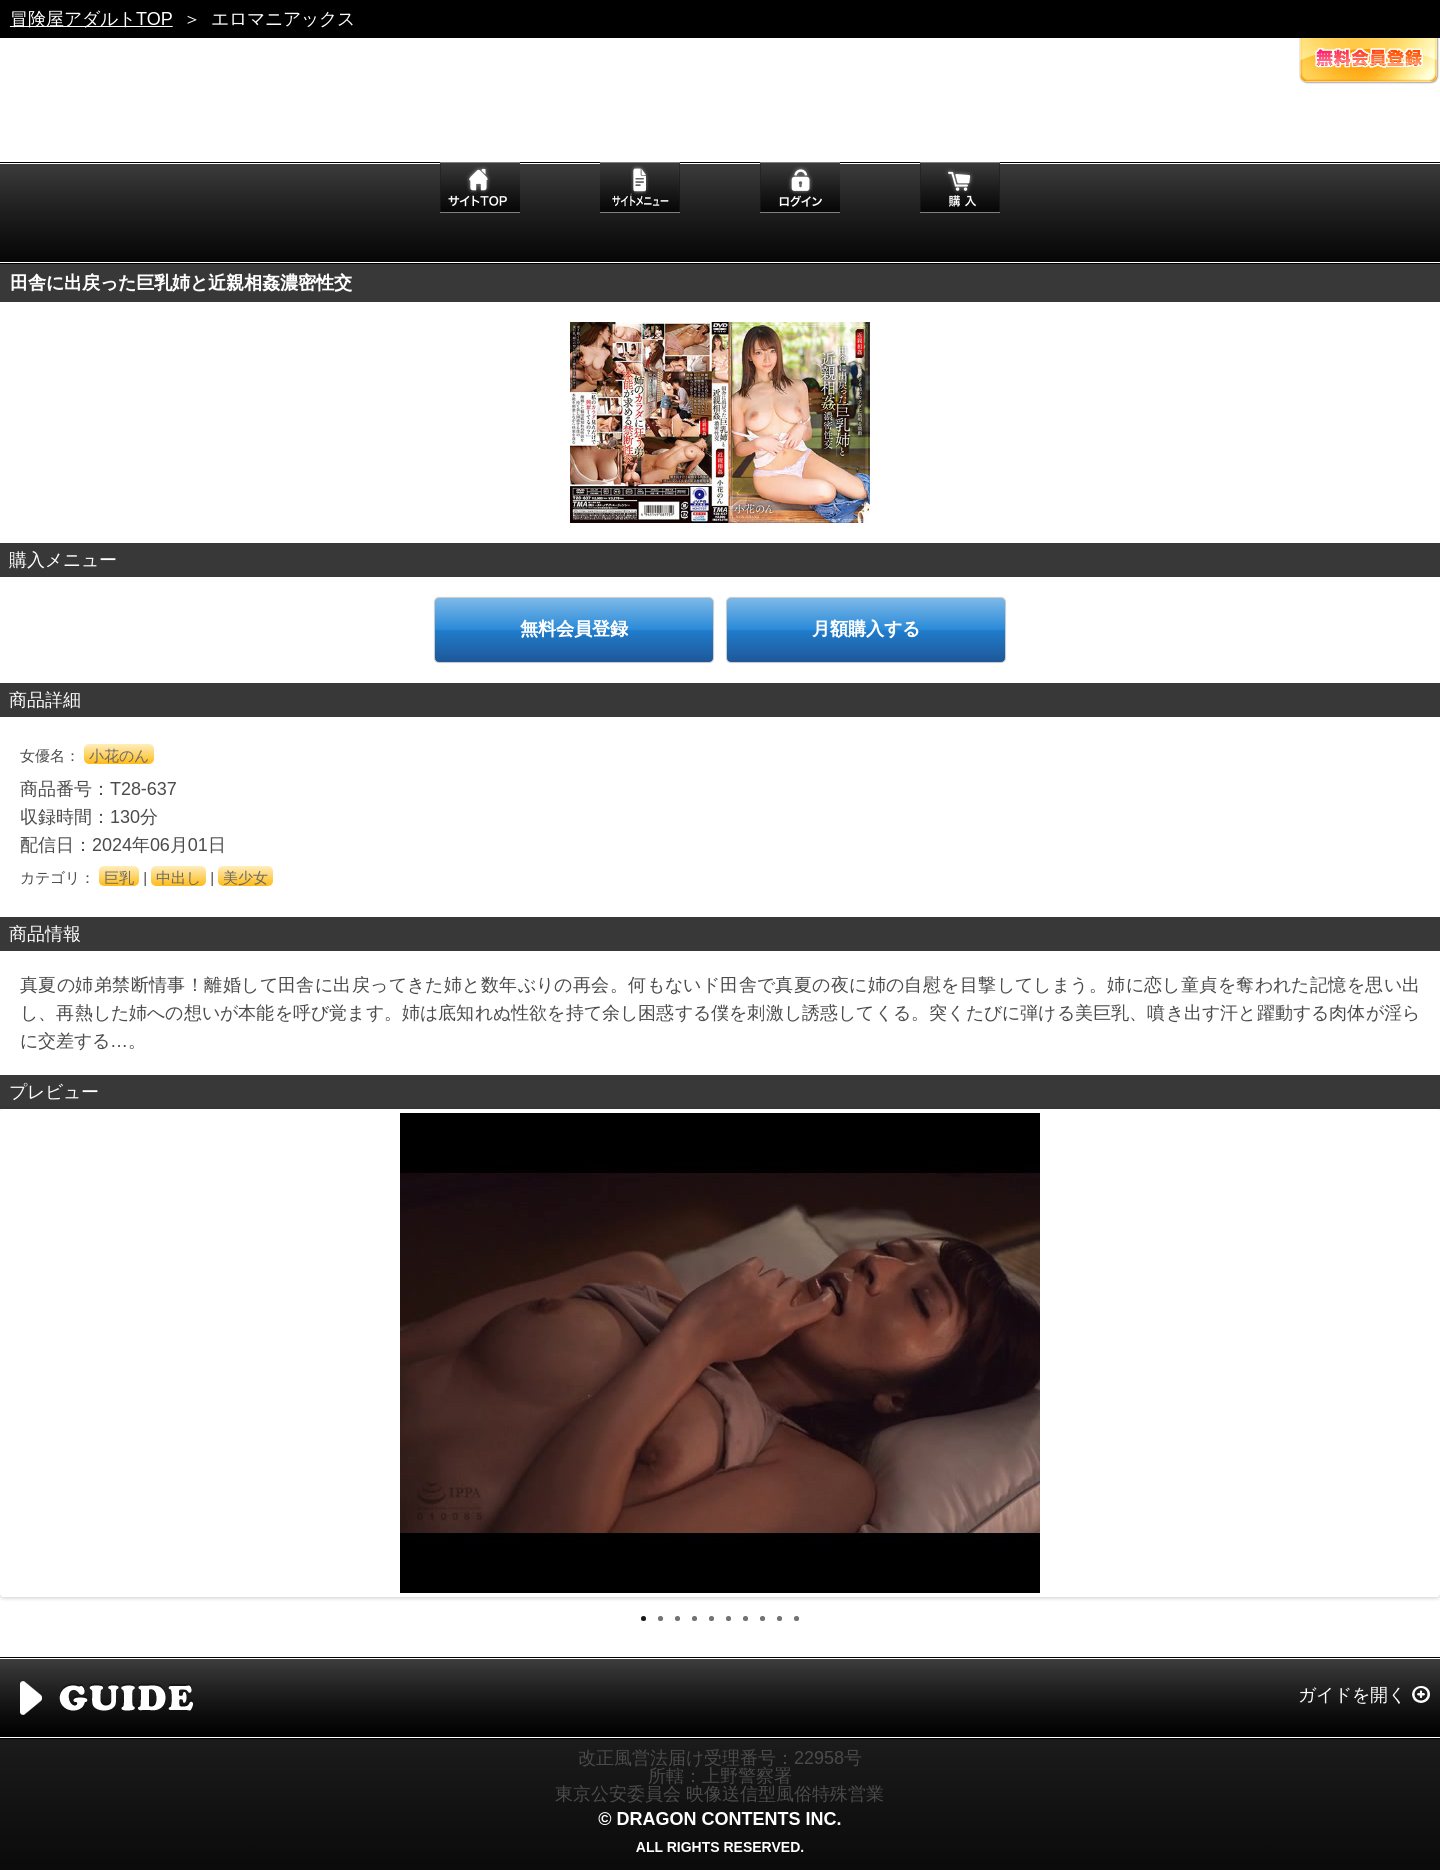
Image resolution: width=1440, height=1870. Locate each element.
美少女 (245, 877)
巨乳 (119, 877)
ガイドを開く (1352, 1695)
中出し (178, 877)
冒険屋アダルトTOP (91, 19)
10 (796, 1618)
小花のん (119, 755)
